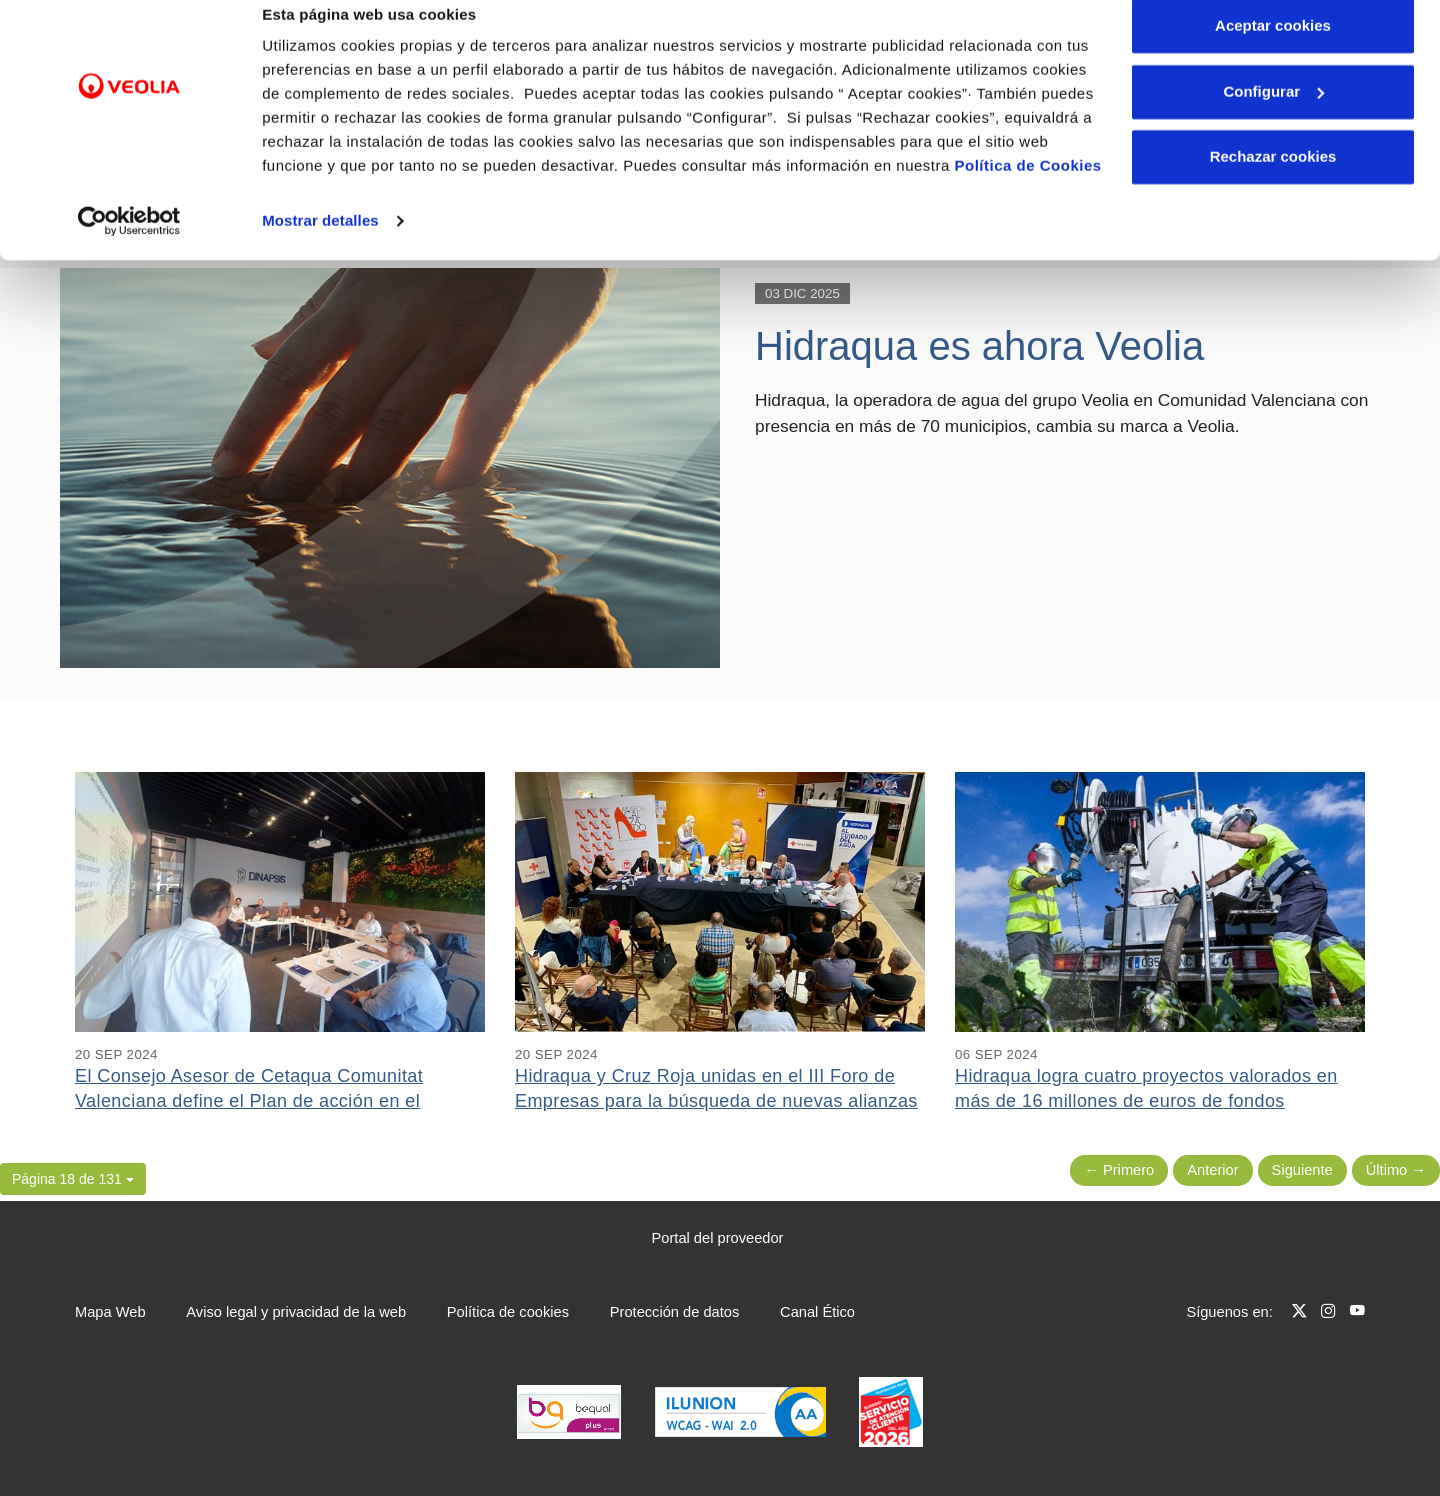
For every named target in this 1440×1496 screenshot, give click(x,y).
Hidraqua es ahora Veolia (979, 346)
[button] (73, 1179)
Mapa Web (110, 1312)
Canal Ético (817, 1312)
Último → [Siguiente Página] (1396, 1170)
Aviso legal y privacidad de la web (296, 1312)
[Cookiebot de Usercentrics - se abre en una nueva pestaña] (129, 248)
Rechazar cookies (1273, 183)
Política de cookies (508, 1312)
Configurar (1273, 118)
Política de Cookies (1028, 192)
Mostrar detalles (320, 247)
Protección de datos (675, 1312)
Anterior (1212, 1170)
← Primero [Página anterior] (1119, 1170)
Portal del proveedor (718, 1238)
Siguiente (1302, 1170)
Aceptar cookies (1273, 52)
